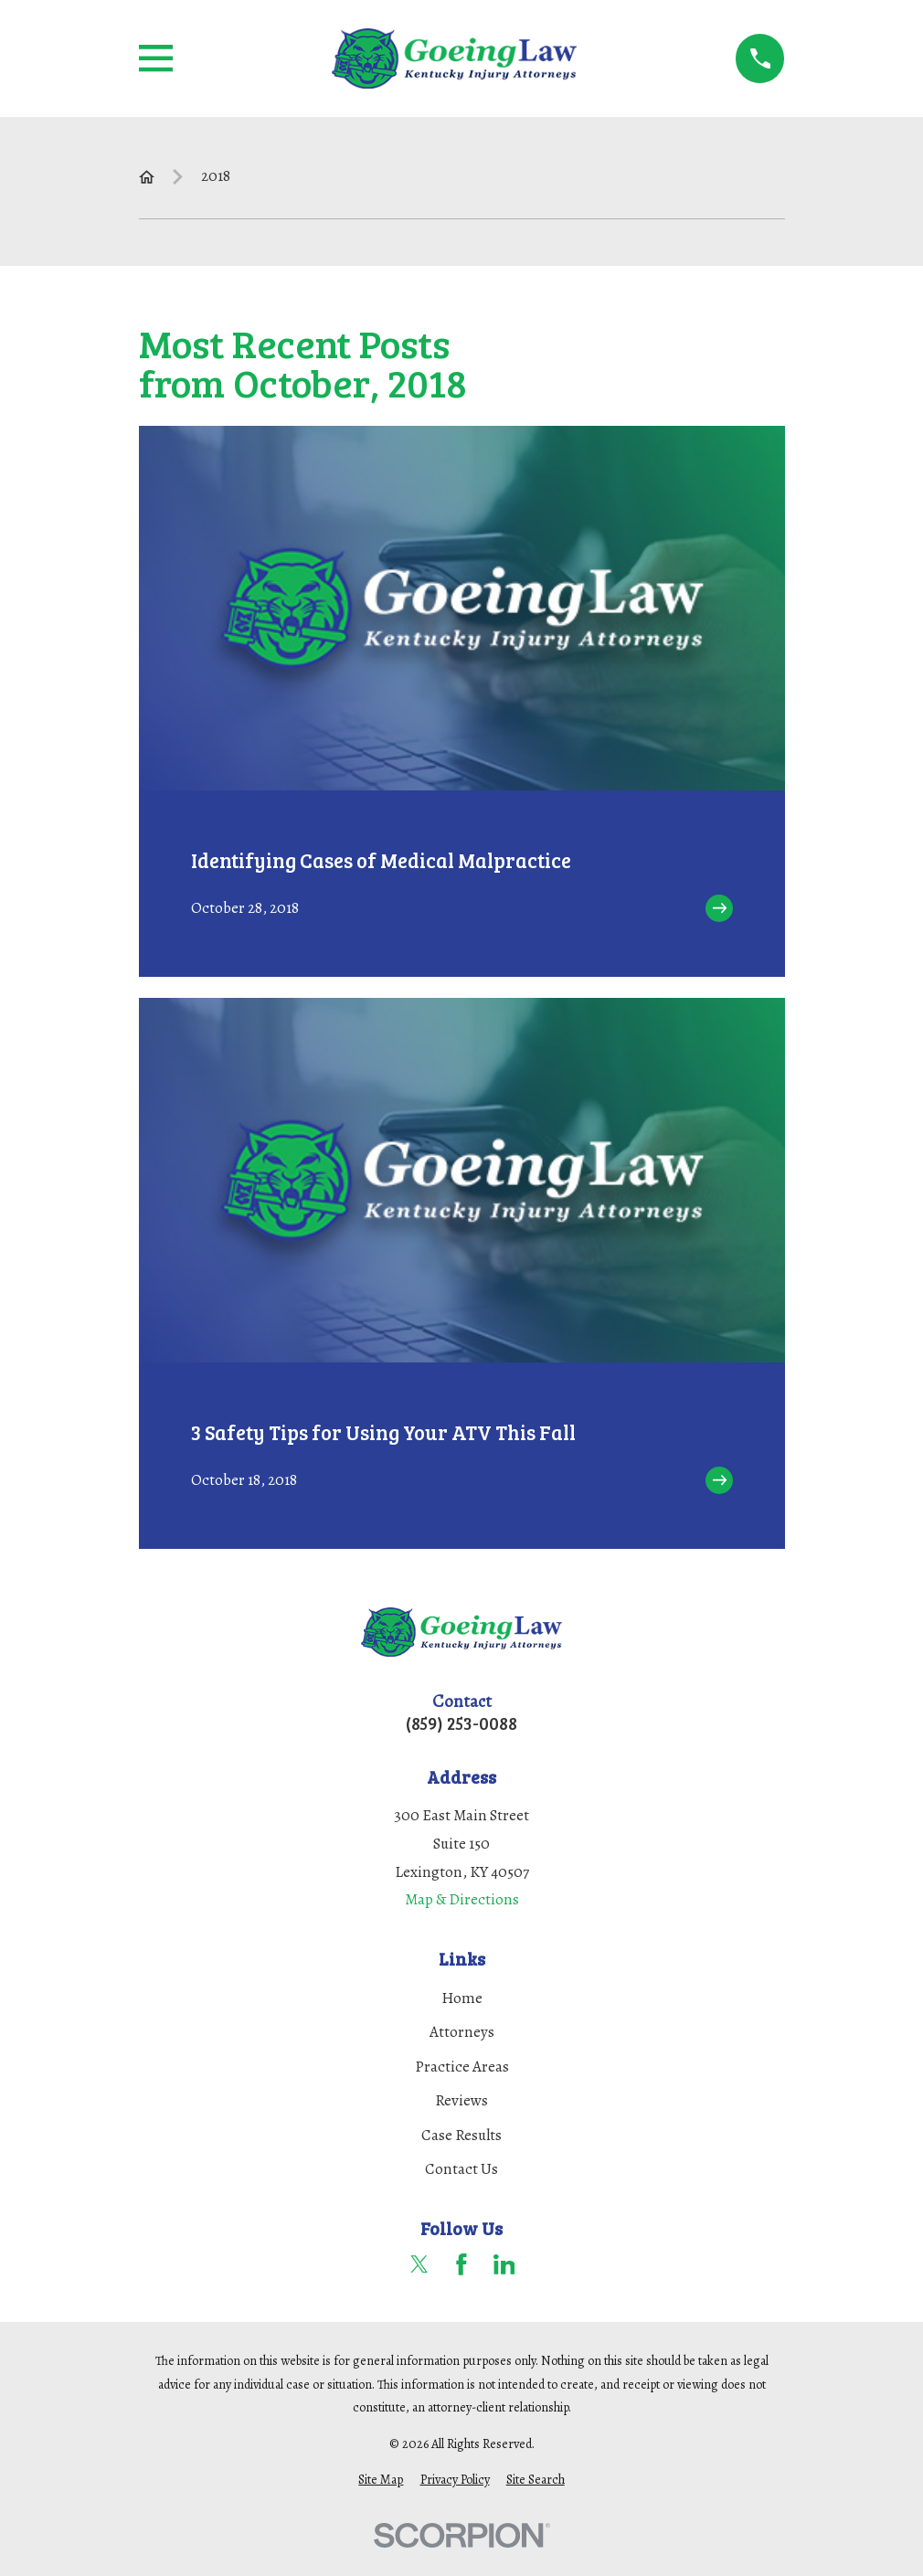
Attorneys (462, 2031)
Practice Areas (462, 2066)
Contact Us (461, 2168)
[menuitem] (380, 2480)
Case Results (461, 2135)
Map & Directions (462, 1899)
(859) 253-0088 (461, 1723)
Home (462, 1998)
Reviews (461, 2100)
